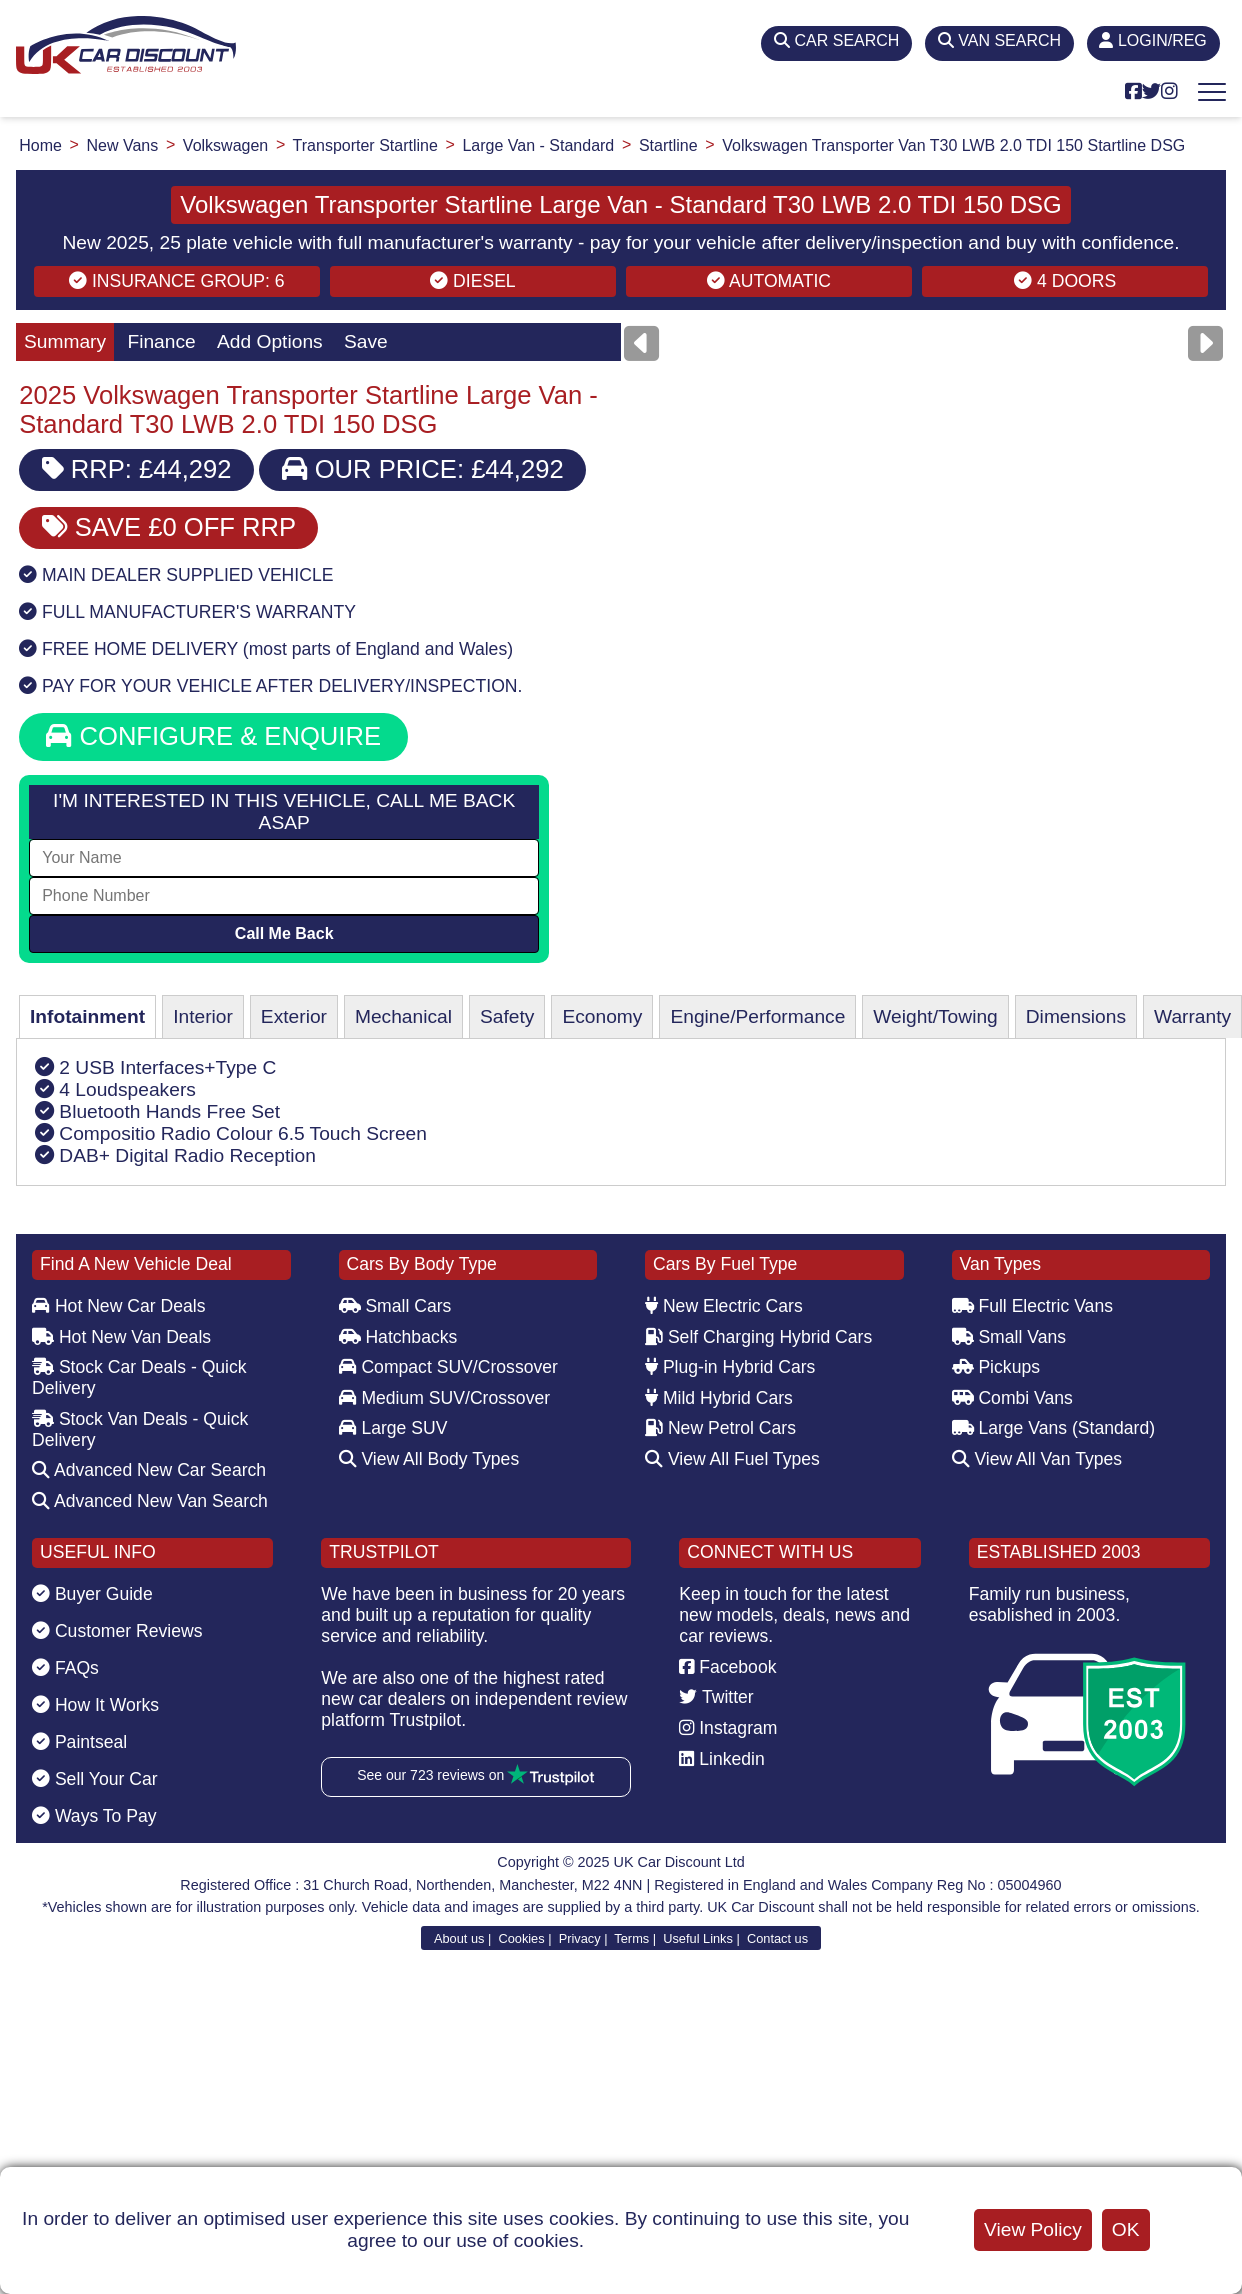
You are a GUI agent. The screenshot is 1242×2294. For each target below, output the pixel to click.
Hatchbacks (398, 1337)
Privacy (580, 1938)
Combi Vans (1012, 1398)
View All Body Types (429, 1459)
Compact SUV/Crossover (448, 1367)
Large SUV (393, 1428)
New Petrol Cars (720, 1428)
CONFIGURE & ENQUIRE (213, 736)
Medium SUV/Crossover (445, 1398)
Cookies (521, 1938)
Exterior (294, 1016)
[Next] (1205, 343)
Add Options (270, 341)
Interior (203, 1016)
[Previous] (641, 343)
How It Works (95, 1705)
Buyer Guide (92, 1594)
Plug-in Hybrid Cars (730, 1367)
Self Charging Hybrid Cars (758, 1337)
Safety (507, 1016)
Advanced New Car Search (149, 1470)
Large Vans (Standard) (1054, 1428)
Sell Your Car (95, 1779)
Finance (161, 341)
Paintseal (79, 1742)
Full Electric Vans (1033, 1306)
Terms (631, 1938)
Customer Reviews (117, 1631)
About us (459, 1938)
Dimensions (1076, 1016)
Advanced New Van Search (150, 1501)
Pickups (996, 1367)
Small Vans (1009, 1337)
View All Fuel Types (732, 1459)
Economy (602, 1016)
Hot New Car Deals (118, 1306)
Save (366, 341)
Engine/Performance (757, 1016)
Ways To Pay (94, 1816)
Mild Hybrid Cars (719, 1398)
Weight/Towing (935, 1016)
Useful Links (698, 1938)
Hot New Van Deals (121, 1337)
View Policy (1033, 2229)
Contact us (777, 1938)
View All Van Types (1037, 1459)
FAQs (65, 1668)
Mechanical (403, 1016)
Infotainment (87, 1016)
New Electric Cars (724, 1306)
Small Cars (395, 1306)
